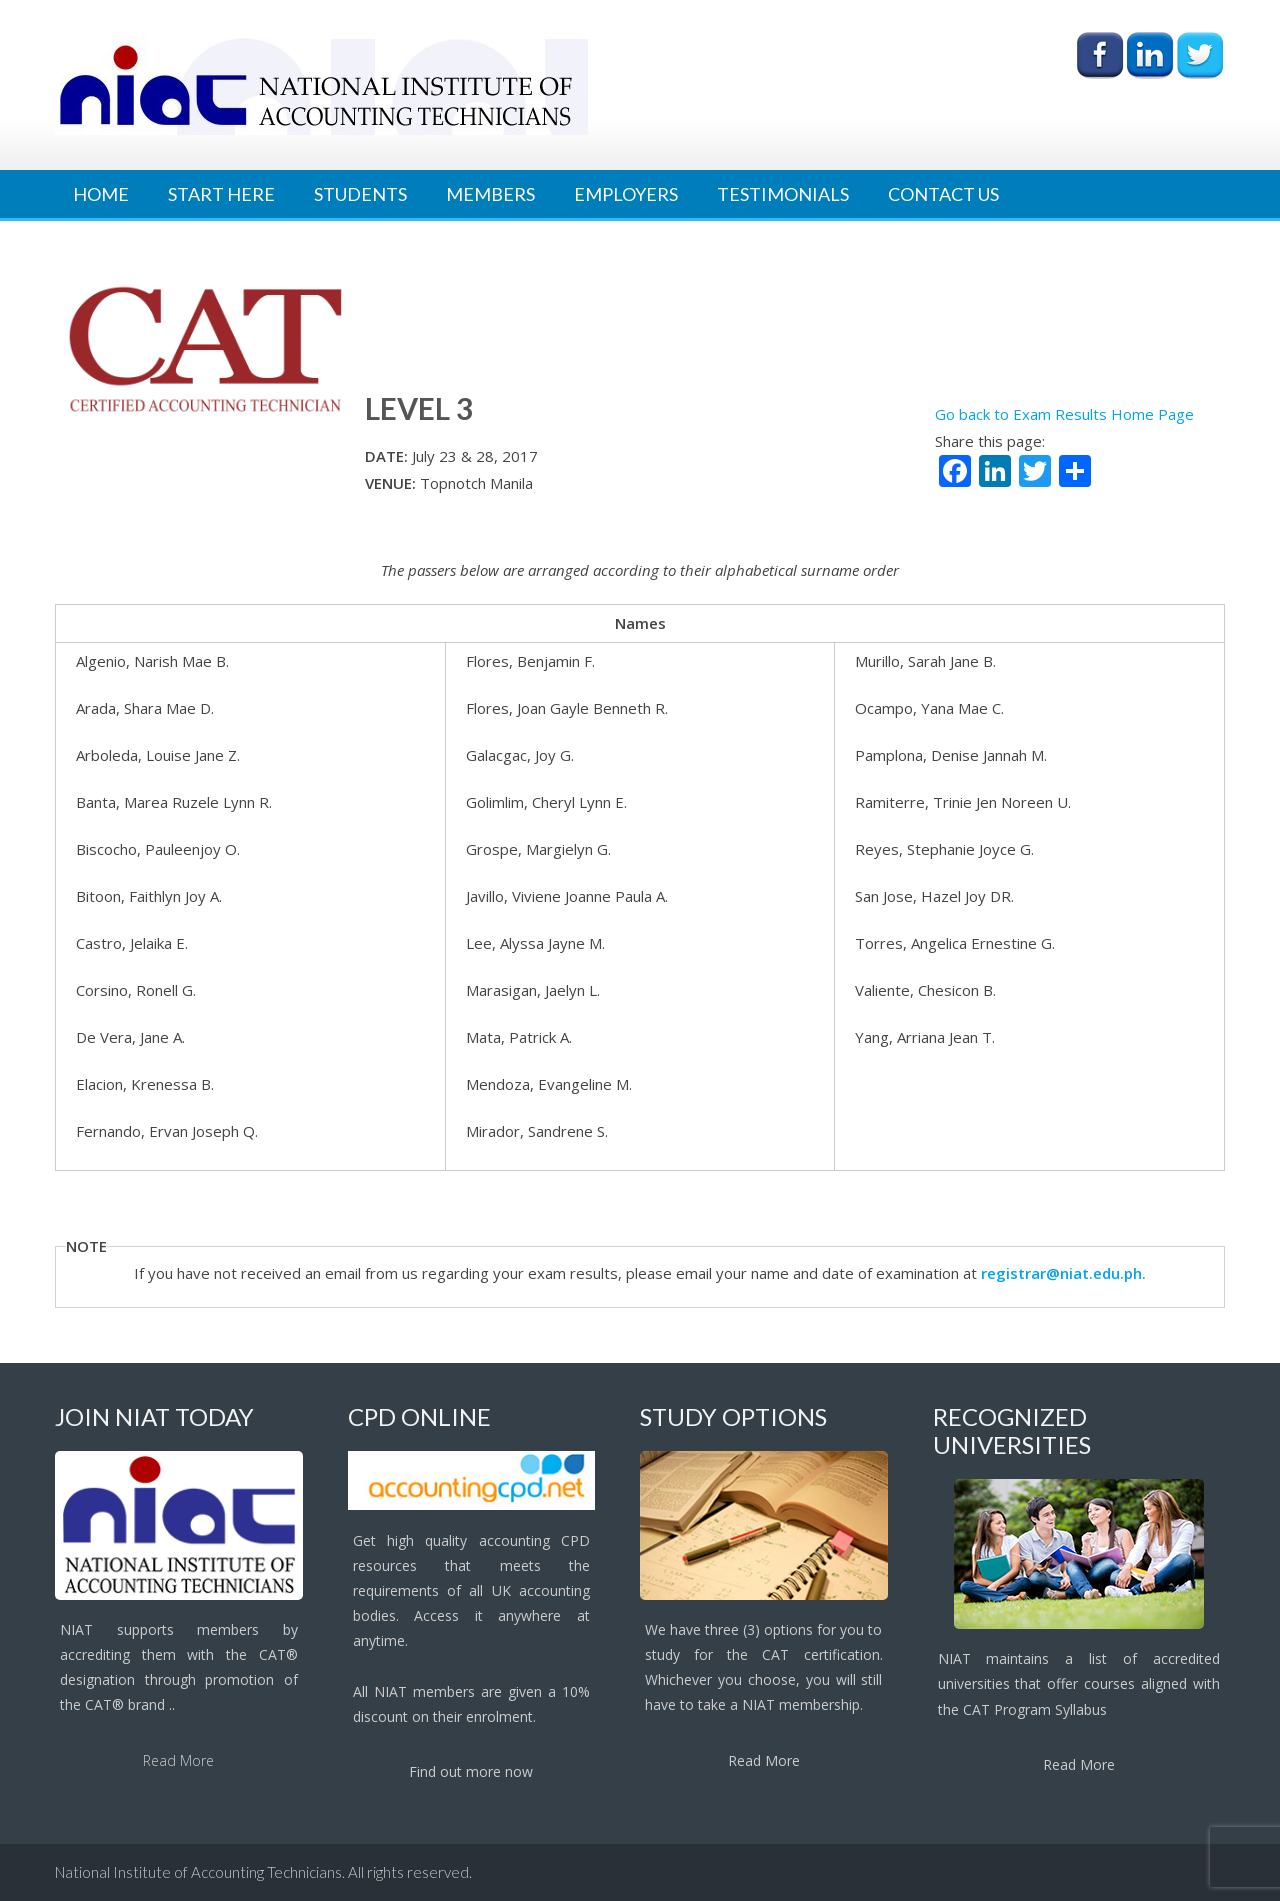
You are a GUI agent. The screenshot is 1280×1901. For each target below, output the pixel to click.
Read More (178, 1760)
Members (490, 194)
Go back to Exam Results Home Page (1064, 414)
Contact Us (943, 194)
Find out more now (471, 1771)
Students (360, 194)
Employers (626, 194)
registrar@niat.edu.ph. (1063, 1273)
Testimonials (783, 194)
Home (101, 194)
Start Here (221, 194)
